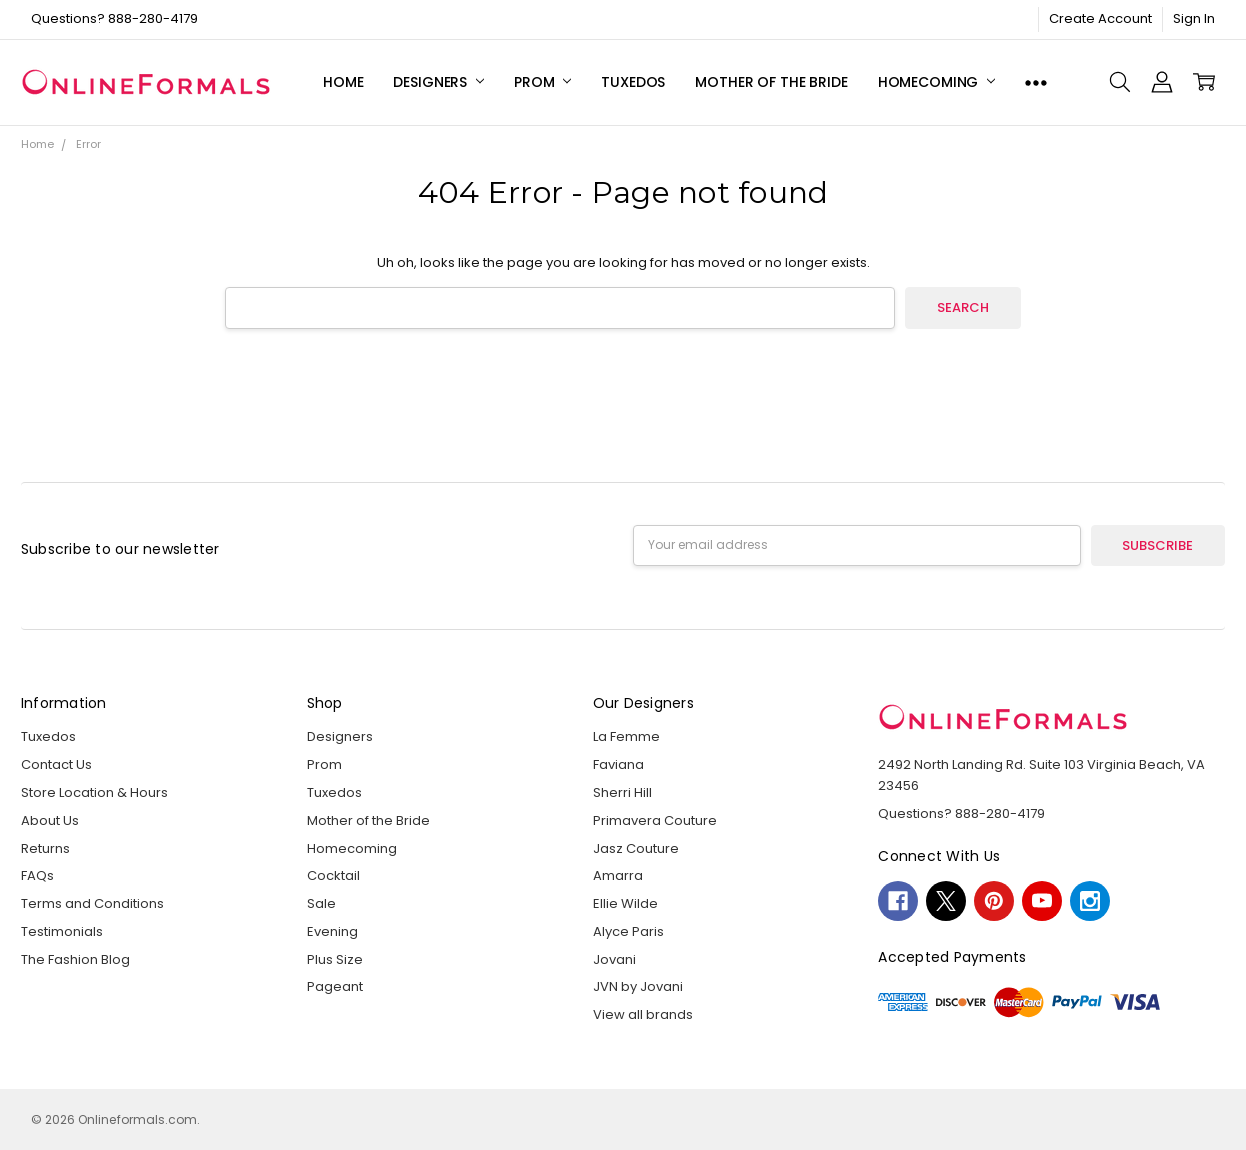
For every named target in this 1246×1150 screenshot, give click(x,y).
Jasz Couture (636, 848)
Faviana (618, 764)
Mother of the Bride (771, 82)
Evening (332, 931)
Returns (45, 848)
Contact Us (56, 764)
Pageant (335, 986)
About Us (50, 820)
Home (343, 82)
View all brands (643, 1014)
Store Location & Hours (94, 792)
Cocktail (333, 875)
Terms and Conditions (92, 903)
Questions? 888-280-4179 (114, 18)
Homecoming (936, 82)
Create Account (1100, 18)
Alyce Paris (628, 931)
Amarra (618, 875)
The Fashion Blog (75, 959)
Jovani (614, 959)
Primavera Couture (655, 820)
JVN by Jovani (638, 986)
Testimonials (62, 931)
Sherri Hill (622, 792)
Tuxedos (633, 82)
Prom (542, 82)
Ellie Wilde (625, 903)
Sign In (1194, 18)
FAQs (37, 875)
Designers (438, 82)
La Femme (626, 736)
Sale (321, 903)
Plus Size (335, 959)
